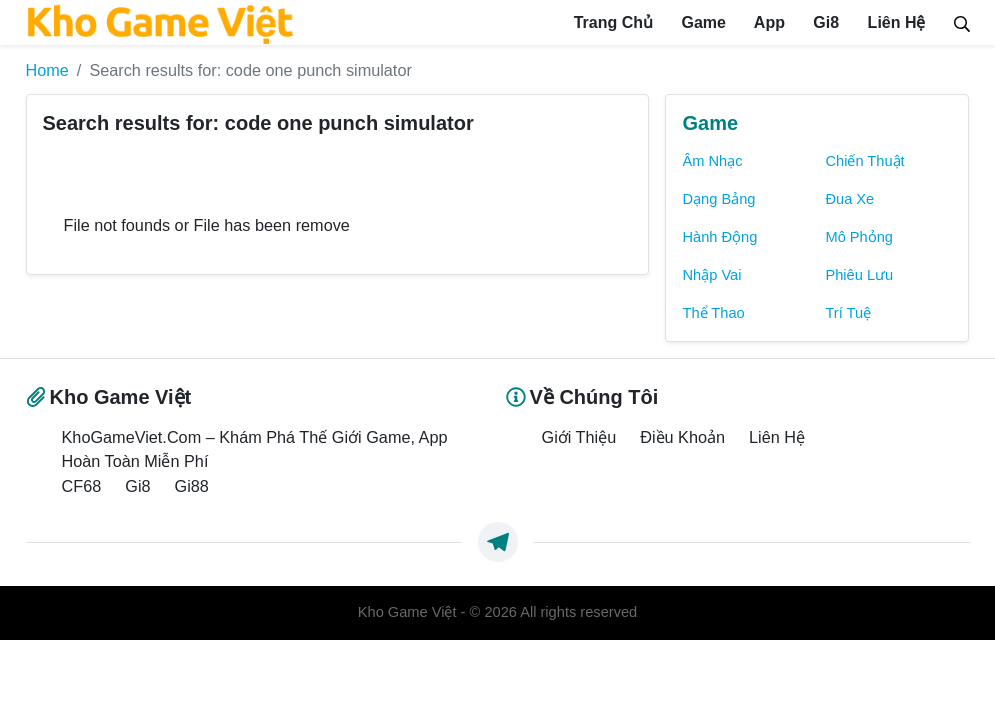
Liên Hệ (894, 22)
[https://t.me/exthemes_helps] (498, 542)
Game (701, 22)
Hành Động (719, 237)
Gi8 (824, 22)
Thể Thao (713, 313)
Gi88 (192, 486)
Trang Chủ (611, 22)
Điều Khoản (682, 437)
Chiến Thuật (864, 161)
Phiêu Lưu (859, 275)
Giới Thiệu (579, 437)
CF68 (82, 486)
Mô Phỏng (859, 237)
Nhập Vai (711, 275)
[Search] (962, 22)
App (767, 22)
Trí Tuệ (848, 313)
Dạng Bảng (718, 199)
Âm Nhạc (712, 161)
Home (47, 70)
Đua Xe (849, 199)
